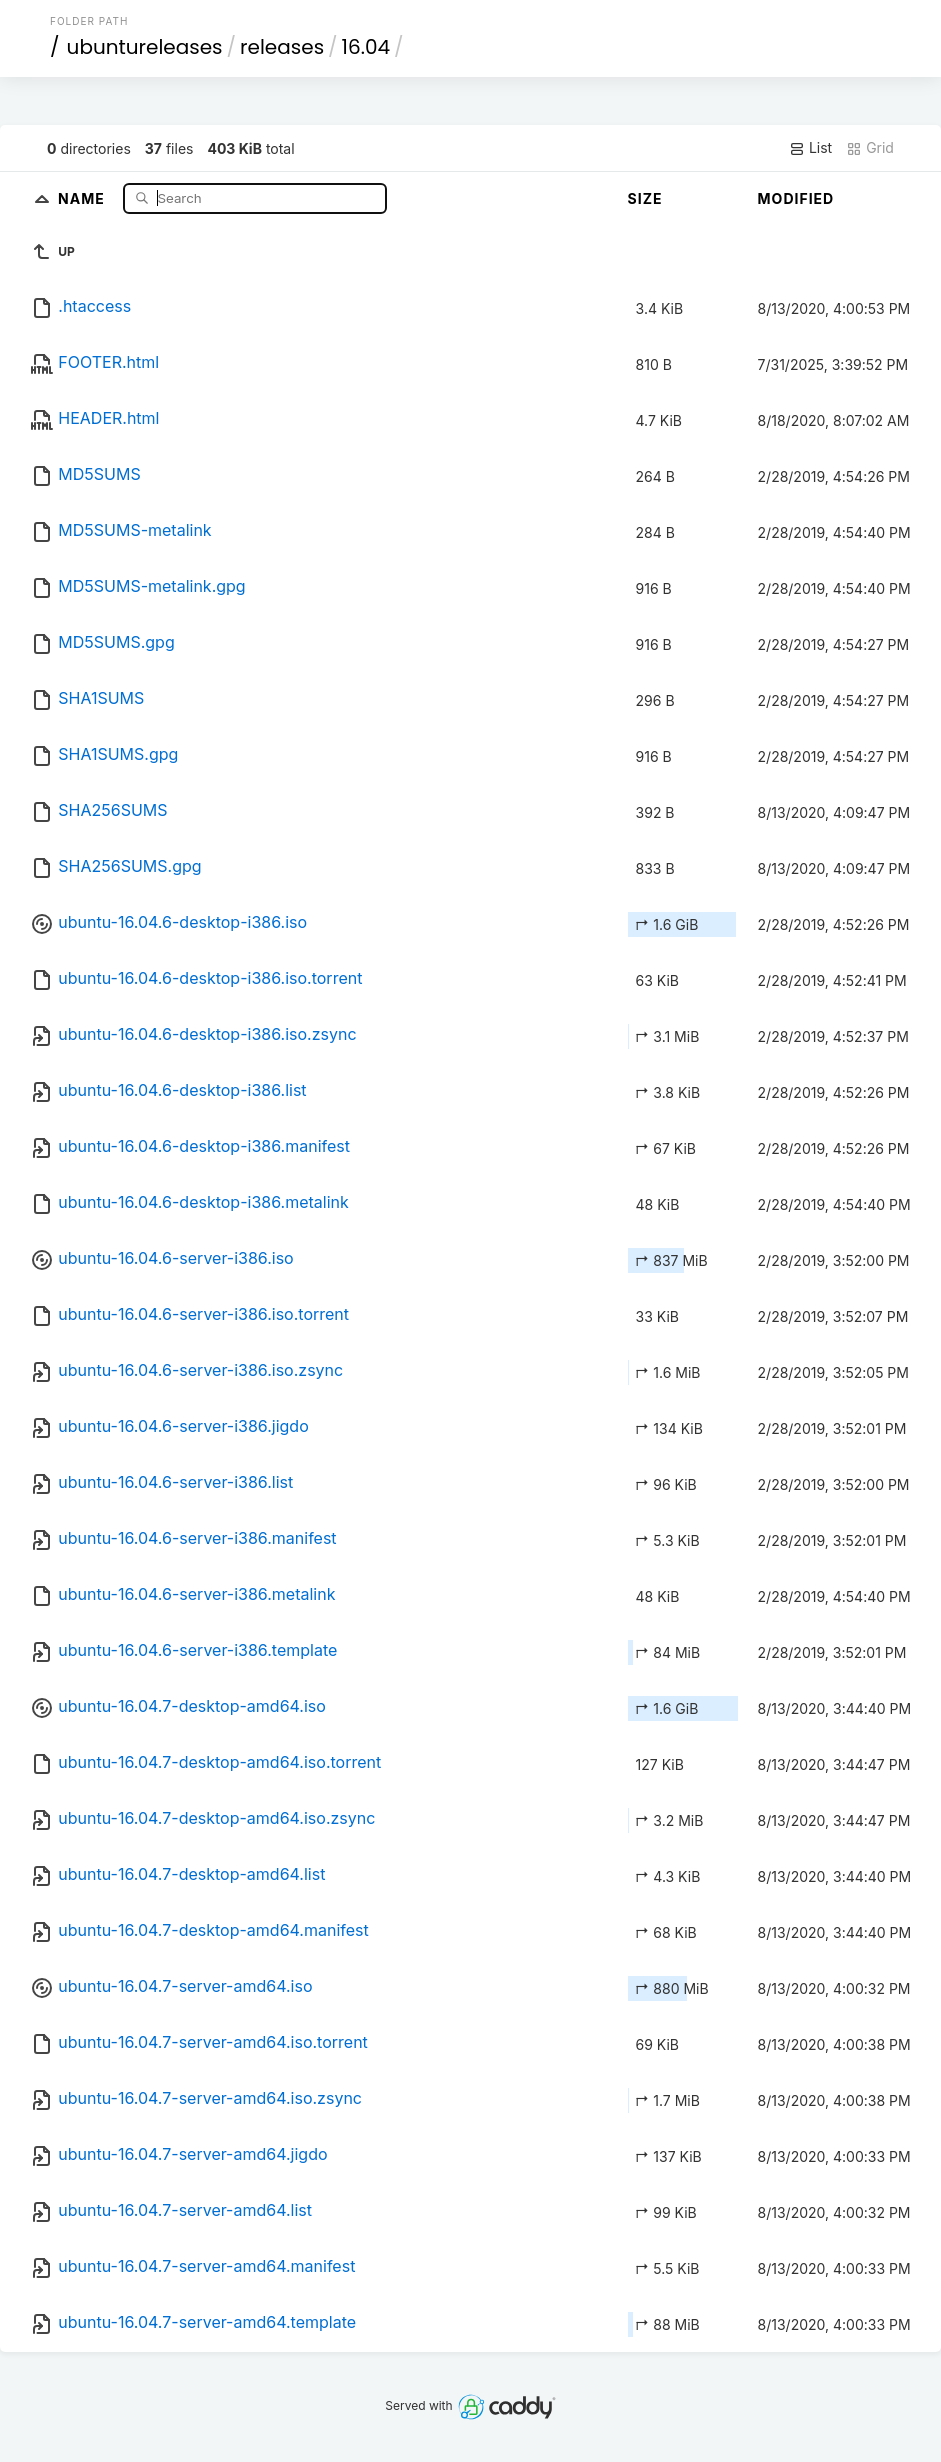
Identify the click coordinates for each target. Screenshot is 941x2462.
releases (282, 47)
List (810, 148)
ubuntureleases (145, 47)
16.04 (366, 47)
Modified (796, 198)
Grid (870, 148)
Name (83, 197)
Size (645, 198)
